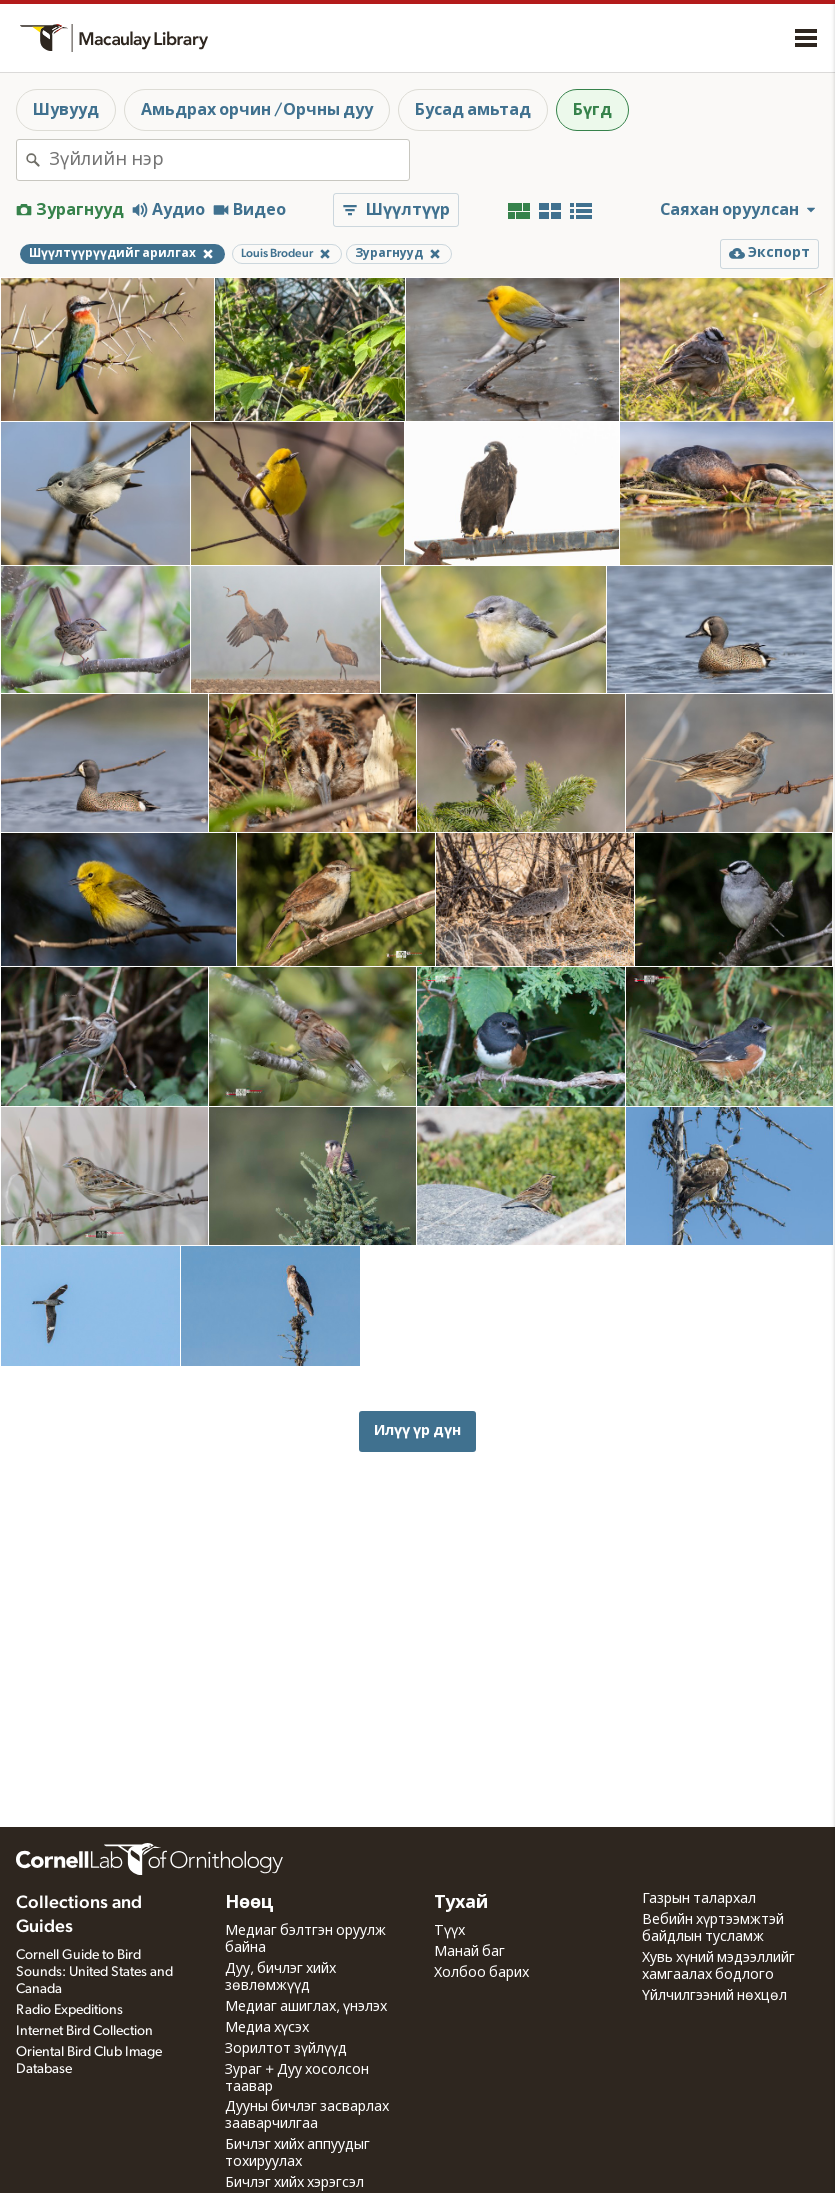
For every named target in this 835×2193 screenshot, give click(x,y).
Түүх (449, 1931)
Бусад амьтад (473, 110)
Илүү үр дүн (417, 1430)
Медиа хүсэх (267, 2028)
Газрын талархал (699, 1899)
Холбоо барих (481, 1973)
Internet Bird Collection (84, 2031)
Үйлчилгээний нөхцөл (714, 1996)
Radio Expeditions (69, 2010)
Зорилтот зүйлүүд (286, 2049)
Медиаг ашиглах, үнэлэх (306, 2007)
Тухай (461, 1903)
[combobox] (229, 160)
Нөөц (249, 1903)
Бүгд (592, 110)
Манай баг (469, 1952)
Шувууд (66, 110)
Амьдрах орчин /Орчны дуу (257, 110)
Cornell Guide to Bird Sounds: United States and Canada (94, 1972)
